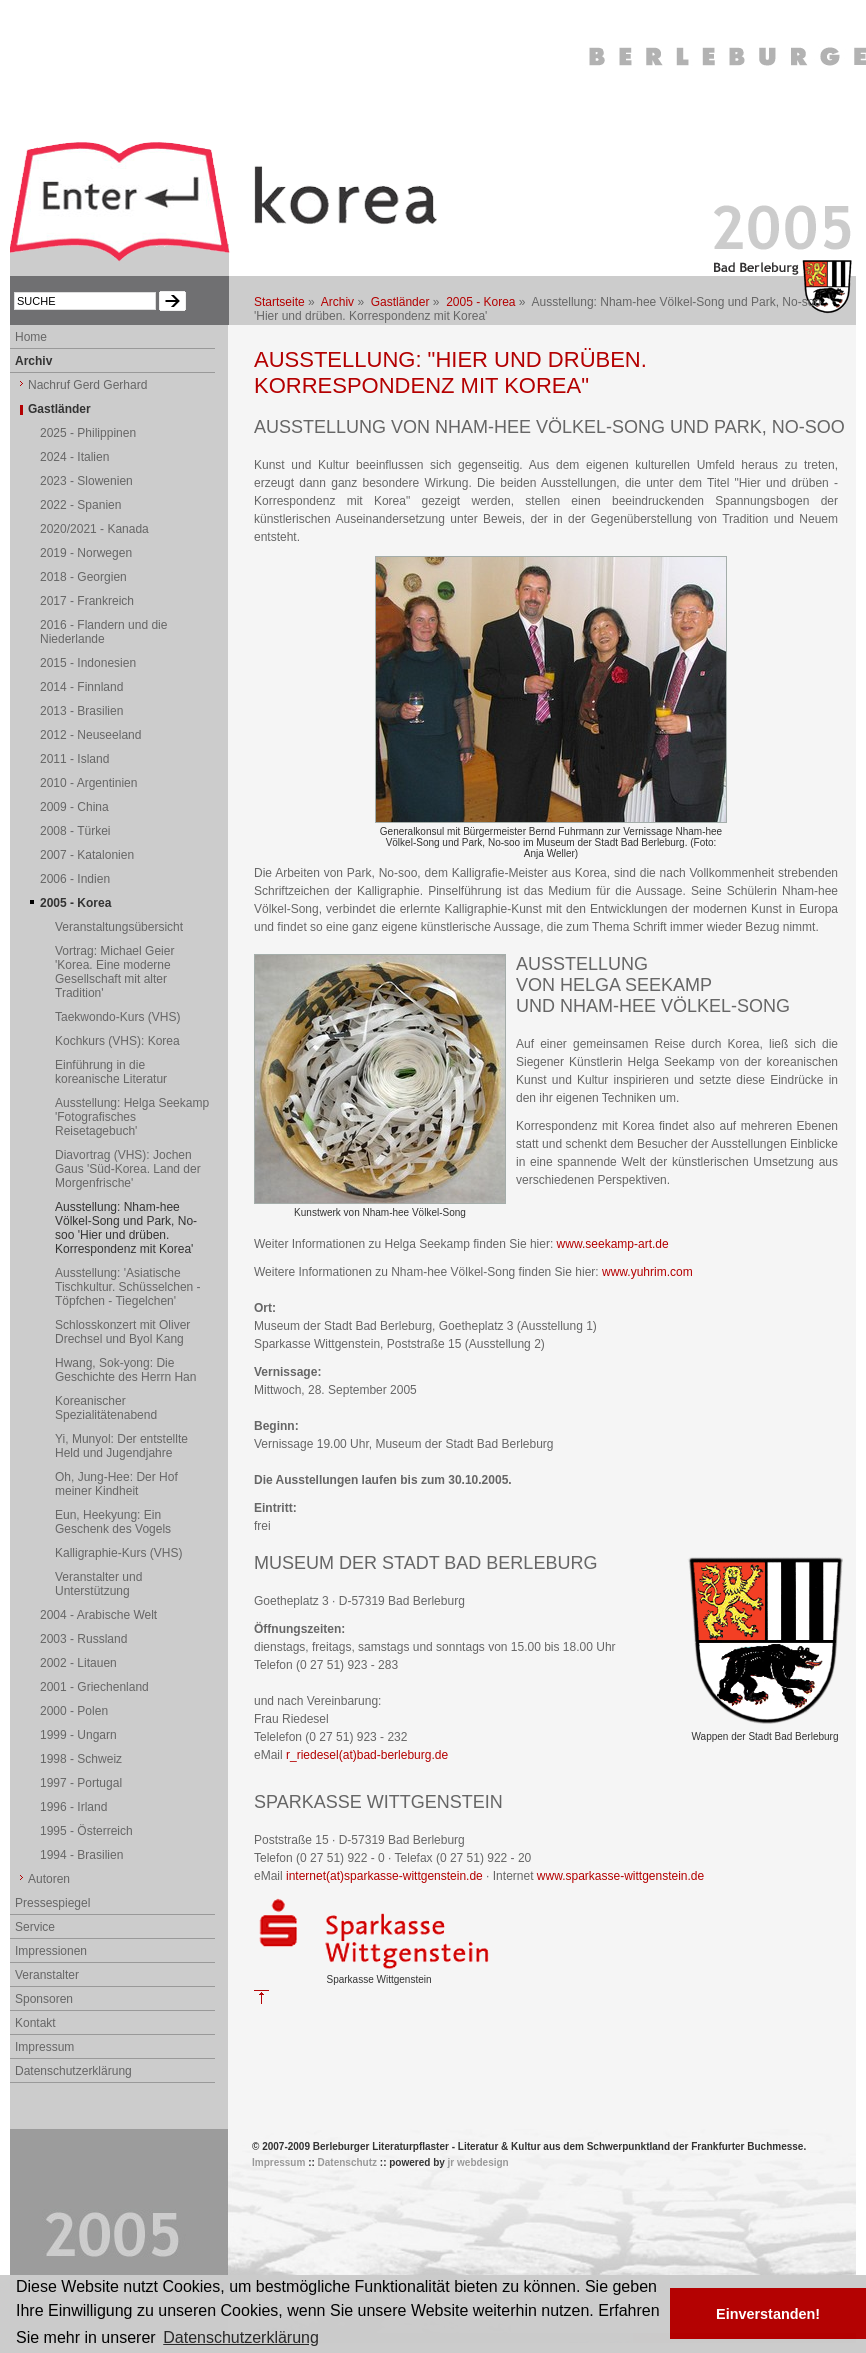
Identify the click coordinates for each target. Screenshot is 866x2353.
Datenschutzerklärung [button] (241, 2337)
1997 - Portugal (81, 1783)
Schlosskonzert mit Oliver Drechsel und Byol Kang (122, 1332)
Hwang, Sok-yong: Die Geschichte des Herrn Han (125, 1370)
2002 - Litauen (78, 1663)
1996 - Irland (73, 1807)
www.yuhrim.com (647, 1272)
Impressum (44, 2047)
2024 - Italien (74, 457)
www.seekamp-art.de (613, 1244)
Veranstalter (47, 1975)
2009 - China (74, 807)
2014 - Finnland (81, 687)
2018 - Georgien (83, 577)
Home (31, 337)
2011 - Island (74, 759)
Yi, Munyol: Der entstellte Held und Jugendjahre (121, 1446)
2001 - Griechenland (94, 1687)
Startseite (279, 302)
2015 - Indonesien (88, 663)
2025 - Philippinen (88, 433)
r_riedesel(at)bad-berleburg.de (367, 1755)
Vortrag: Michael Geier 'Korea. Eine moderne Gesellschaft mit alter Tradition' (114, 972)
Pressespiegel (52, 1903)
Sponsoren (44, 1999)
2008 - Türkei (75, 831)
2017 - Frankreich (87, 601)
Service (35, 1927)
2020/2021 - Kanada (94, 529)
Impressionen (51, 1951)
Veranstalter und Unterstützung (98, 1584)
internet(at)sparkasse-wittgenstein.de (384, 1876)
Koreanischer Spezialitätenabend (106, 1408)
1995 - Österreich (86, 1831)
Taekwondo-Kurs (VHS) (117, 1017)
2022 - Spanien (80, 505)
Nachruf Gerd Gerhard (87, 385)
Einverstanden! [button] (768, 2314)
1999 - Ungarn (78, 1735)
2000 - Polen (74, 1711)
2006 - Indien (75, 879)
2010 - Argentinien (88, 783)
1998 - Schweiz (81, 1759)
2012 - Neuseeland (90, 735)
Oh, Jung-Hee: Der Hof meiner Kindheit (116, 1484)
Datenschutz (347, 2162)
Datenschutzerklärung (73, 2071)
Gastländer (400, 302)
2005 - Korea (480, 302)
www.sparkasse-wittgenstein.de (620, 1876)
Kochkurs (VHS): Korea (117, 1041)
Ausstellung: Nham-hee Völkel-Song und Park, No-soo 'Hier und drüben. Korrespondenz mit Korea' (126, 1228)
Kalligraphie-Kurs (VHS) (118, 1553)
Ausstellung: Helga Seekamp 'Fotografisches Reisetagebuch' (132, 1117)
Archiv (337, 302)
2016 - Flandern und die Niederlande (103, 632)
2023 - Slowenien (86, 481)
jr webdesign (478, 2162)
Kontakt (35, 2023)
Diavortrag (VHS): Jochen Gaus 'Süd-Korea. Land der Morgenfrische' (128, 1169)
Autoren (49, 1879)
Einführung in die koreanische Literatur (111, 1072)
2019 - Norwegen (86, 553)
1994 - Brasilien (81, 1855)
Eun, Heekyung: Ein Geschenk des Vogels (113, 1522)
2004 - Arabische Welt (98, 1615)
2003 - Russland (83, 1639)
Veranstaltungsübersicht (119, 927)
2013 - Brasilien (81, 711)
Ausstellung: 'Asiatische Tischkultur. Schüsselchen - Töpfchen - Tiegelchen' (128, 1287)
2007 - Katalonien (87, 855)
